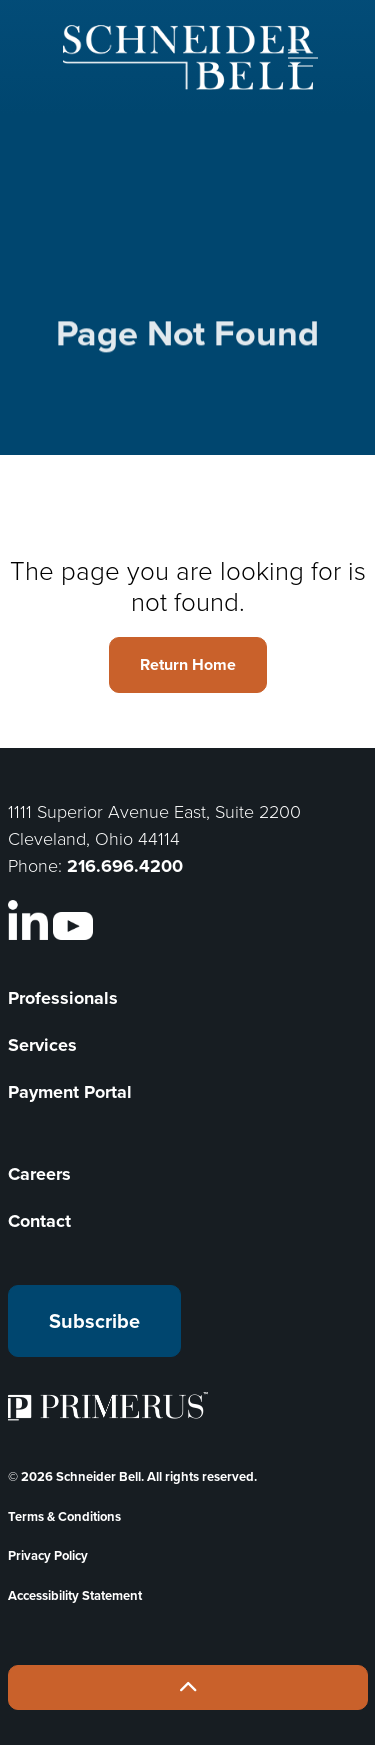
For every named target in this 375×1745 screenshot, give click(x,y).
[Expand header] (303, 57)
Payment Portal (70, 1092)
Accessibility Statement (75, 1595)
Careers (39, 1174)
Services (42, 1045)
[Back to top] (188, 1687)
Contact (39, 1221)
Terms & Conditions (64, 1516)
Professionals (63, 998)
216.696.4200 (125, 866)
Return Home (188, 665)
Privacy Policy (48, 1555)
